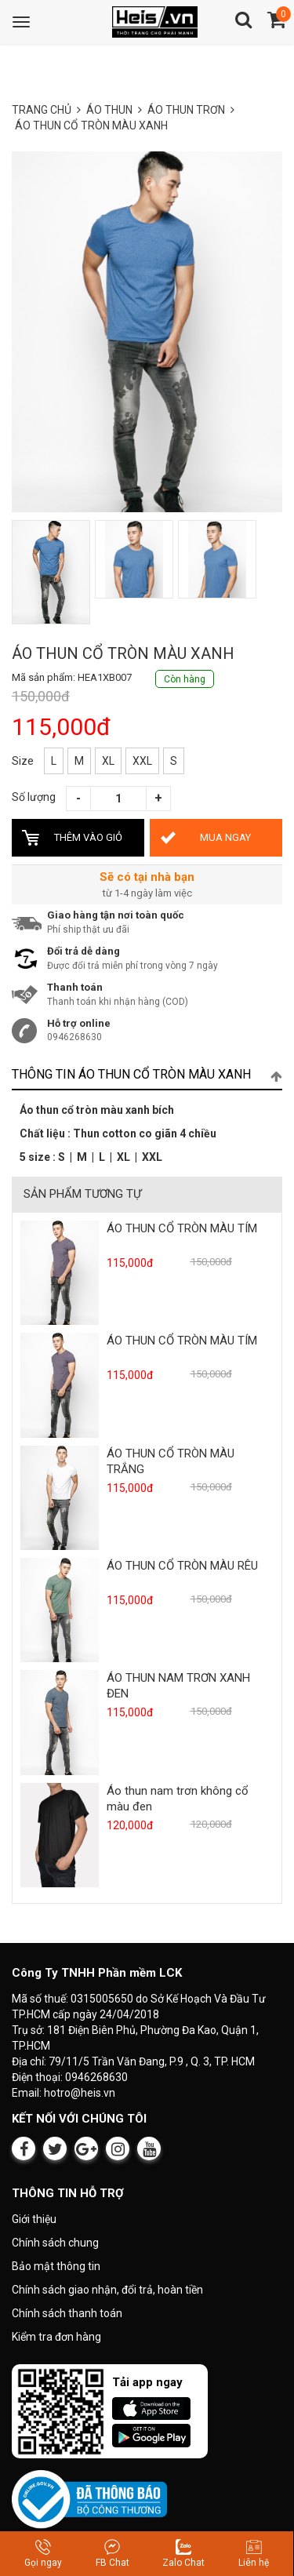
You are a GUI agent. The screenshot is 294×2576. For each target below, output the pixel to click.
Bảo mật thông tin (56, 2266)
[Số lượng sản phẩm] (118, 798)
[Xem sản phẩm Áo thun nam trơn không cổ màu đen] (59, 1834)
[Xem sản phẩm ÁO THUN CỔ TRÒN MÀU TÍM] (59, 1271)
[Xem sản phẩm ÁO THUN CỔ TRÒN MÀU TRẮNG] (59, 1496)
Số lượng (34, 797)
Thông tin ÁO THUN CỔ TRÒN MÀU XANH (147, 1075)
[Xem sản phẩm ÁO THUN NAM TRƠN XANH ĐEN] (59, 1722)
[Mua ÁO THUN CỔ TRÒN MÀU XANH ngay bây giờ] (216, 838)
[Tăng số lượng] (158, 798)
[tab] (147, 1075)
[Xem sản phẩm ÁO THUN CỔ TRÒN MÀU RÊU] (59, 1609)
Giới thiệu (34, 2219)
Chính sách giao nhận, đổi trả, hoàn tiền (107, 2289)
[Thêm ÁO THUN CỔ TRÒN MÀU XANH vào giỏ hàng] (78, 838)
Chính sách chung (55, 2242)
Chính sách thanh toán (67, 2313)
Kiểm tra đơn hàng (56, 2336)
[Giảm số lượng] (78, 798)
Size (23, 761)
